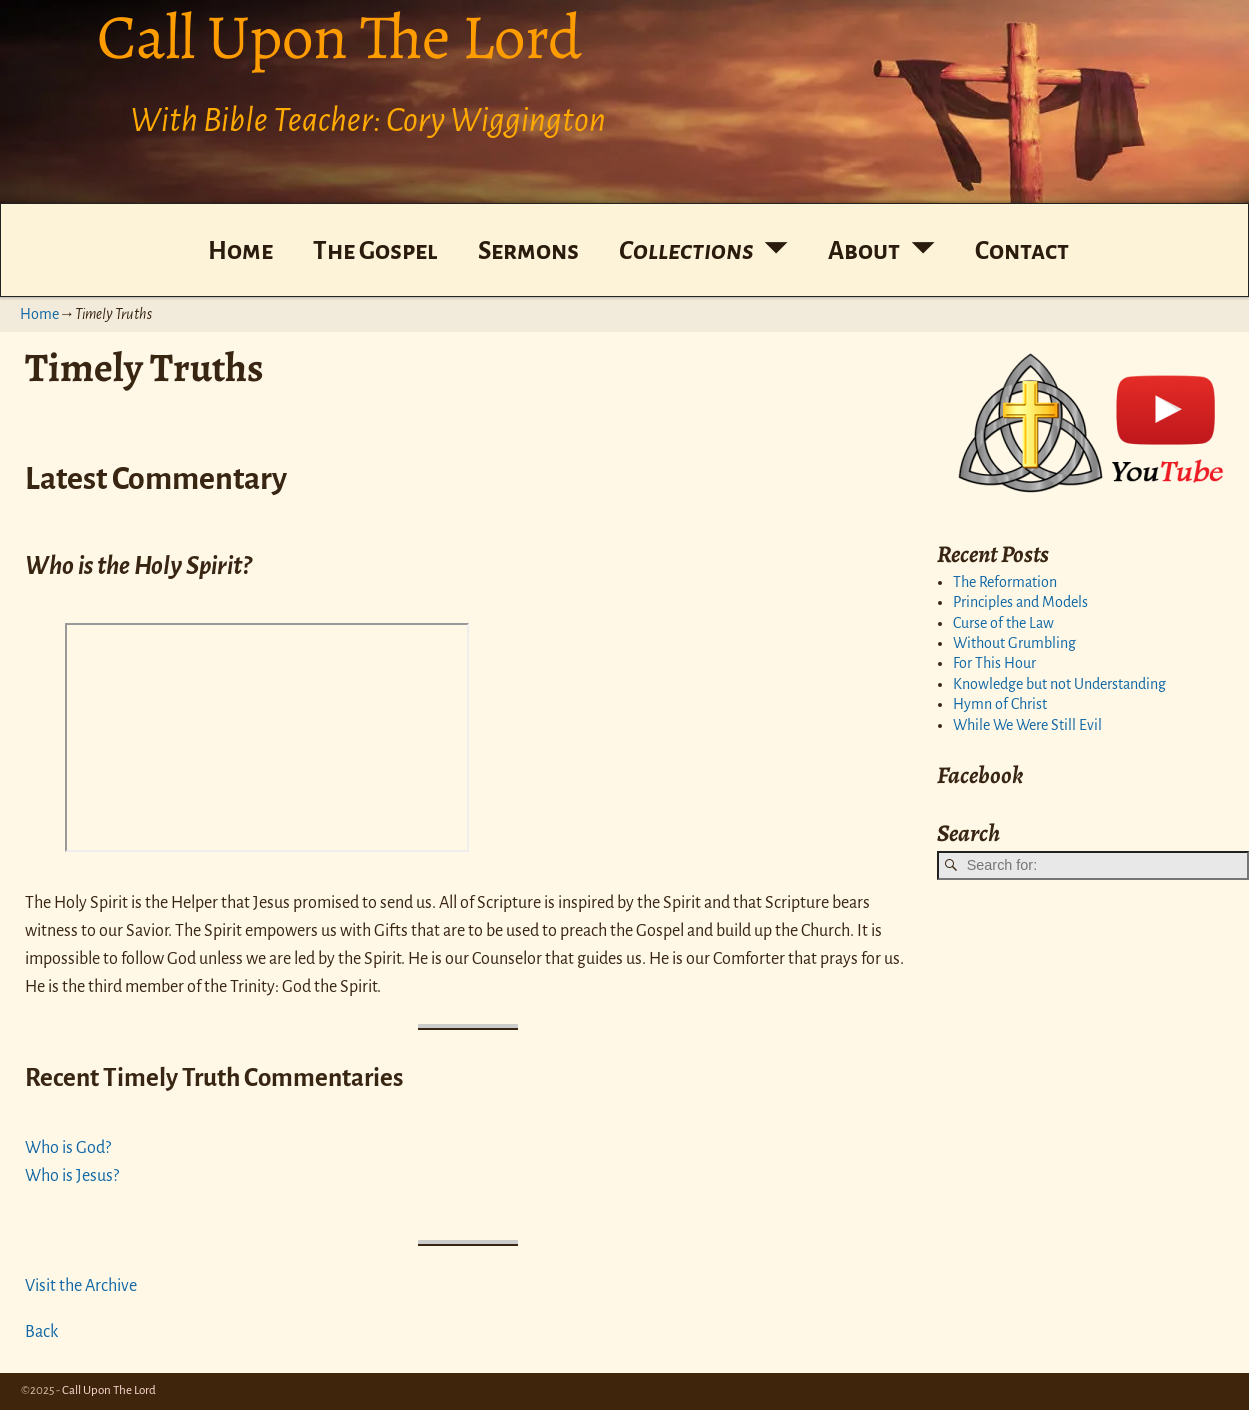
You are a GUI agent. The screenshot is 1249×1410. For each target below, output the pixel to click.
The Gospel (375, 250)
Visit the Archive (81, 1286)
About (864, 250)
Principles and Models (1020, 602)
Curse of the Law (1003, 623)
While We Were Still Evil (1027, 725)
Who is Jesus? (72, 1176)
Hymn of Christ (1000, 704)
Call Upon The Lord (109, 1390)
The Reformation (1005, 582)
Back (41, 1332)
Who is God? (68, 1148)
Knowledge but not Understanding (1059, 684)
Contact (1022, 250)
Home (240, 250)
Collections (686, 250)
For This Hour (994, 663)
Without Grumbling (1014, 643)
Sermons (528, 250)
